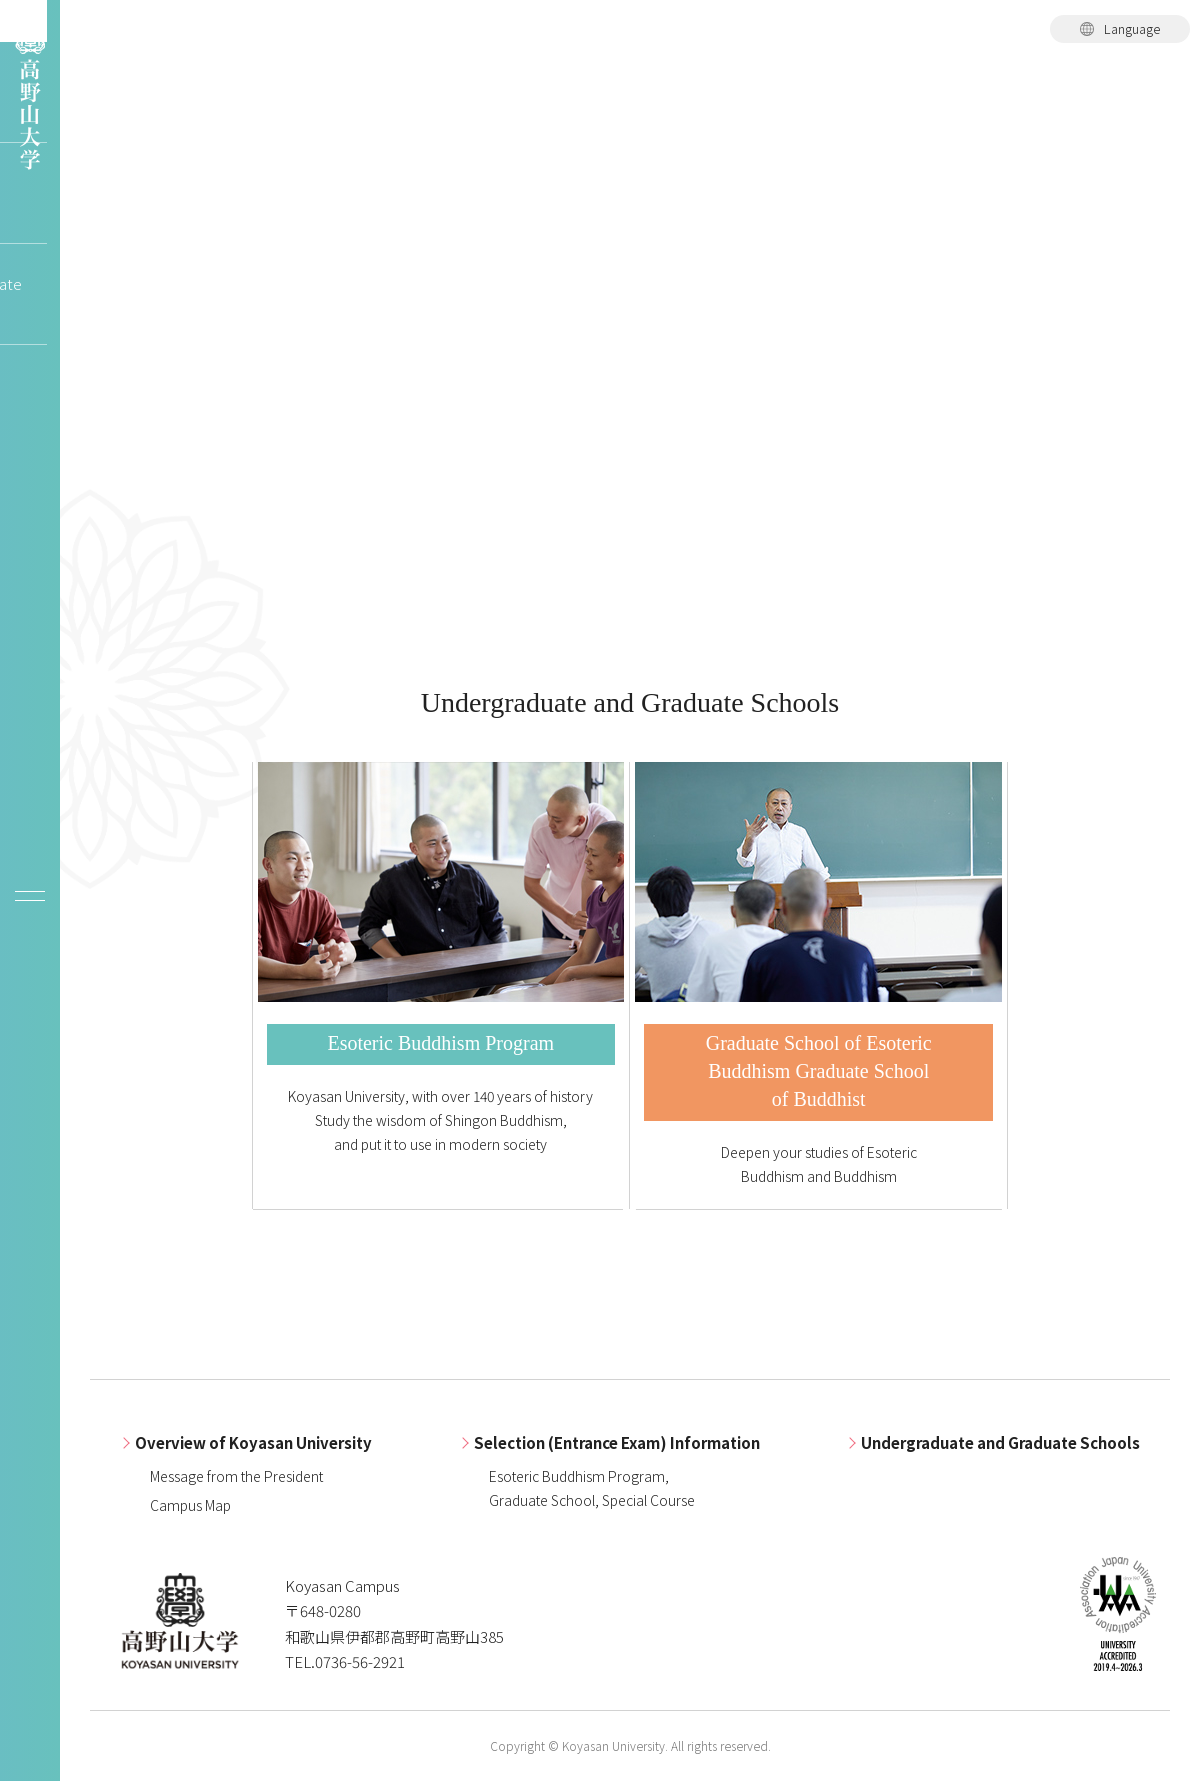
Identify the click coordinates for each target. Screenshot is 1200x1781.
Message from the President (236, 1476)
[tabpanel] (630, 330)
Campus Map (190, 1505)
